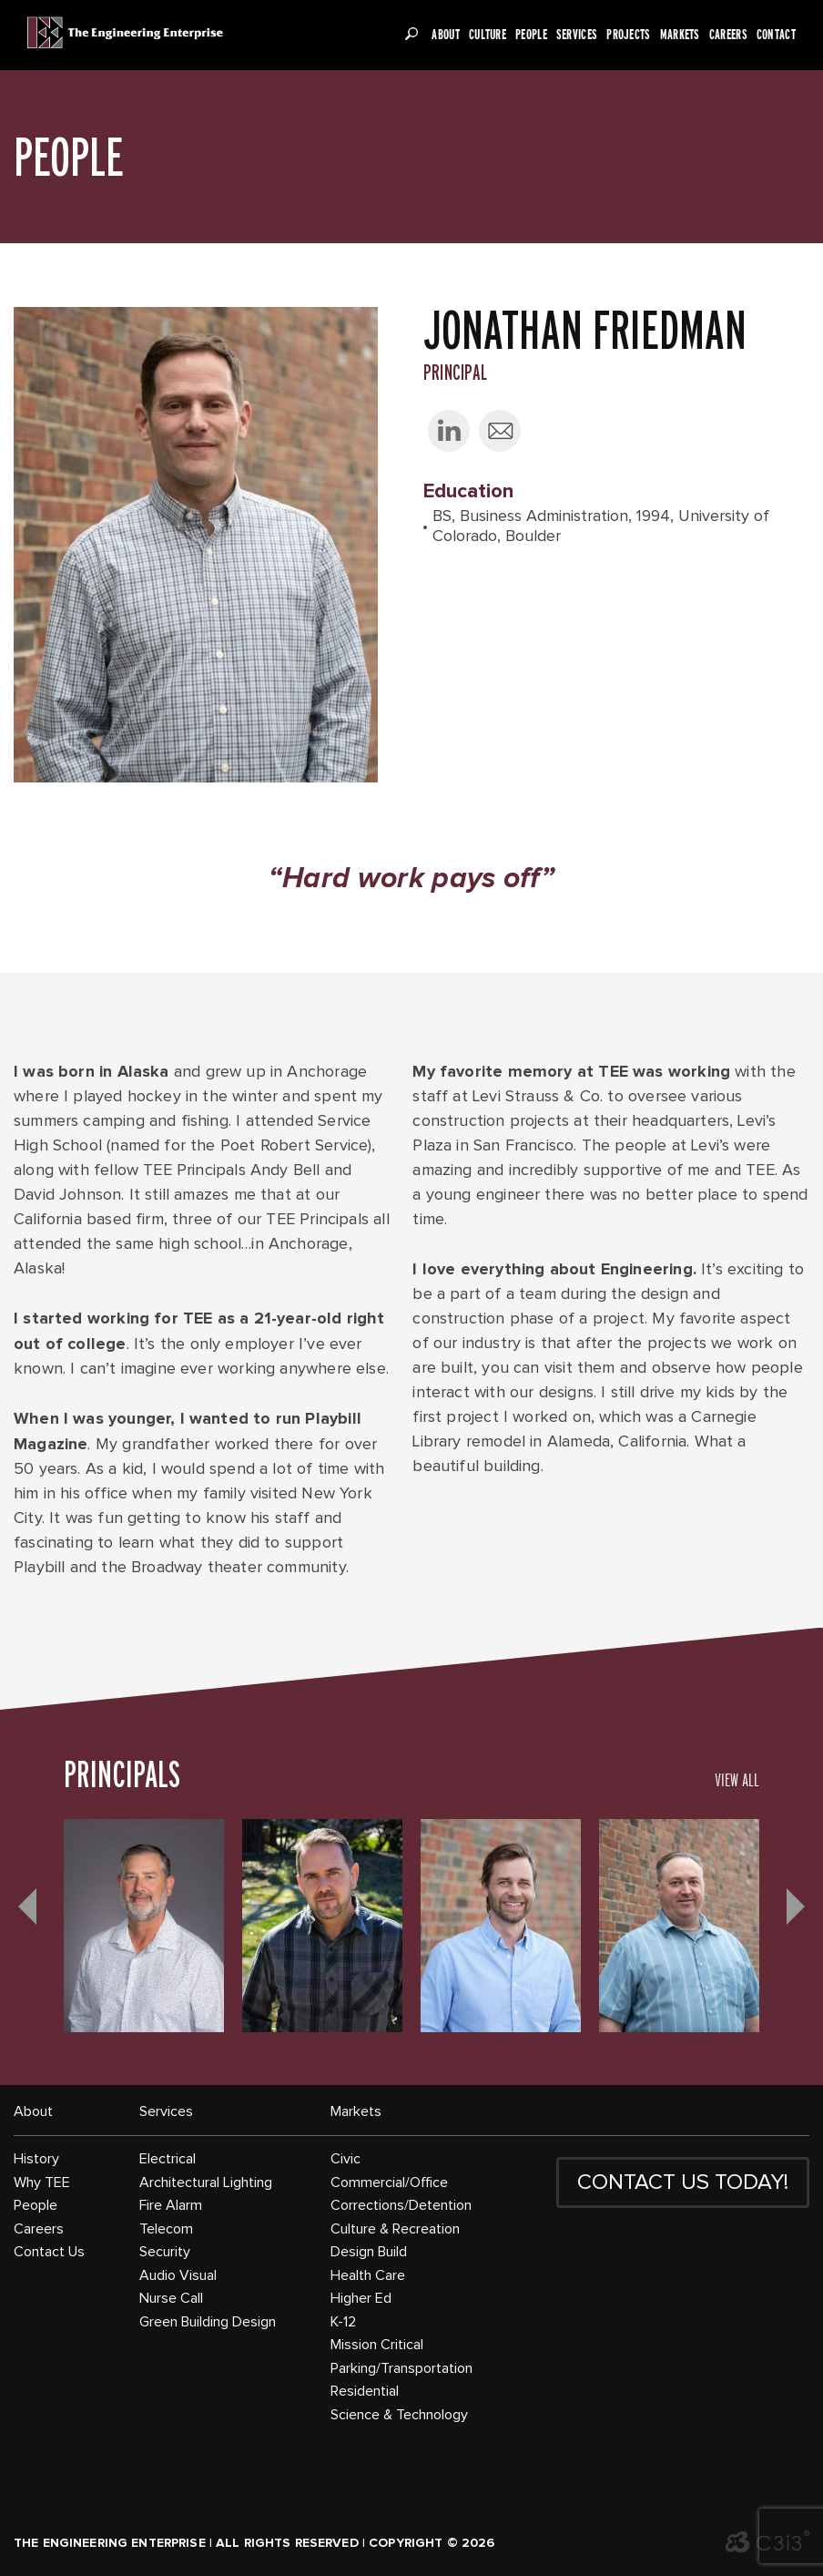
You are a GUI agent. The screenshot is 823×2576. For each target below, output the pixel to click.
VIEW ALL (737, 1780)
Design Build (368, 2251)
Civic (345, 2159)
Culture (487, 34)
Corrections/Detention (401, 2205)
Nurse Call (171, 2298)
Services (576, 34)
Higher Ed (360, 2298)
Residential (364, 2391)
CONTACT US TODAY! (682, 2182)
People (531, 34)
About (446, 34)
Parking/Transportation (401, 2368)
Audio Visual (178, 2275)
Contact (776, 34)
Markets (680, 34)
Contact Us (49, 2251)
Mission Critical (376, 2344)
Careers (728, 34)
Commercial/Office (389, 2182)
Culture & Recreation (395, 2229)
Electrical (167, 2159)
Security (164, 2251)
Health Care (367, 2275)
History (36, 2159)
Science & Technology (399, 2414)
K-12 (343, 2322)
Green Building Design (207, 2322)
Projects (628, 34)
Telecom (166, 2229)
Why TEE (42, 2182)
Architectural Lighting (205, 2182)
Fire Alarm (170, 2205)
